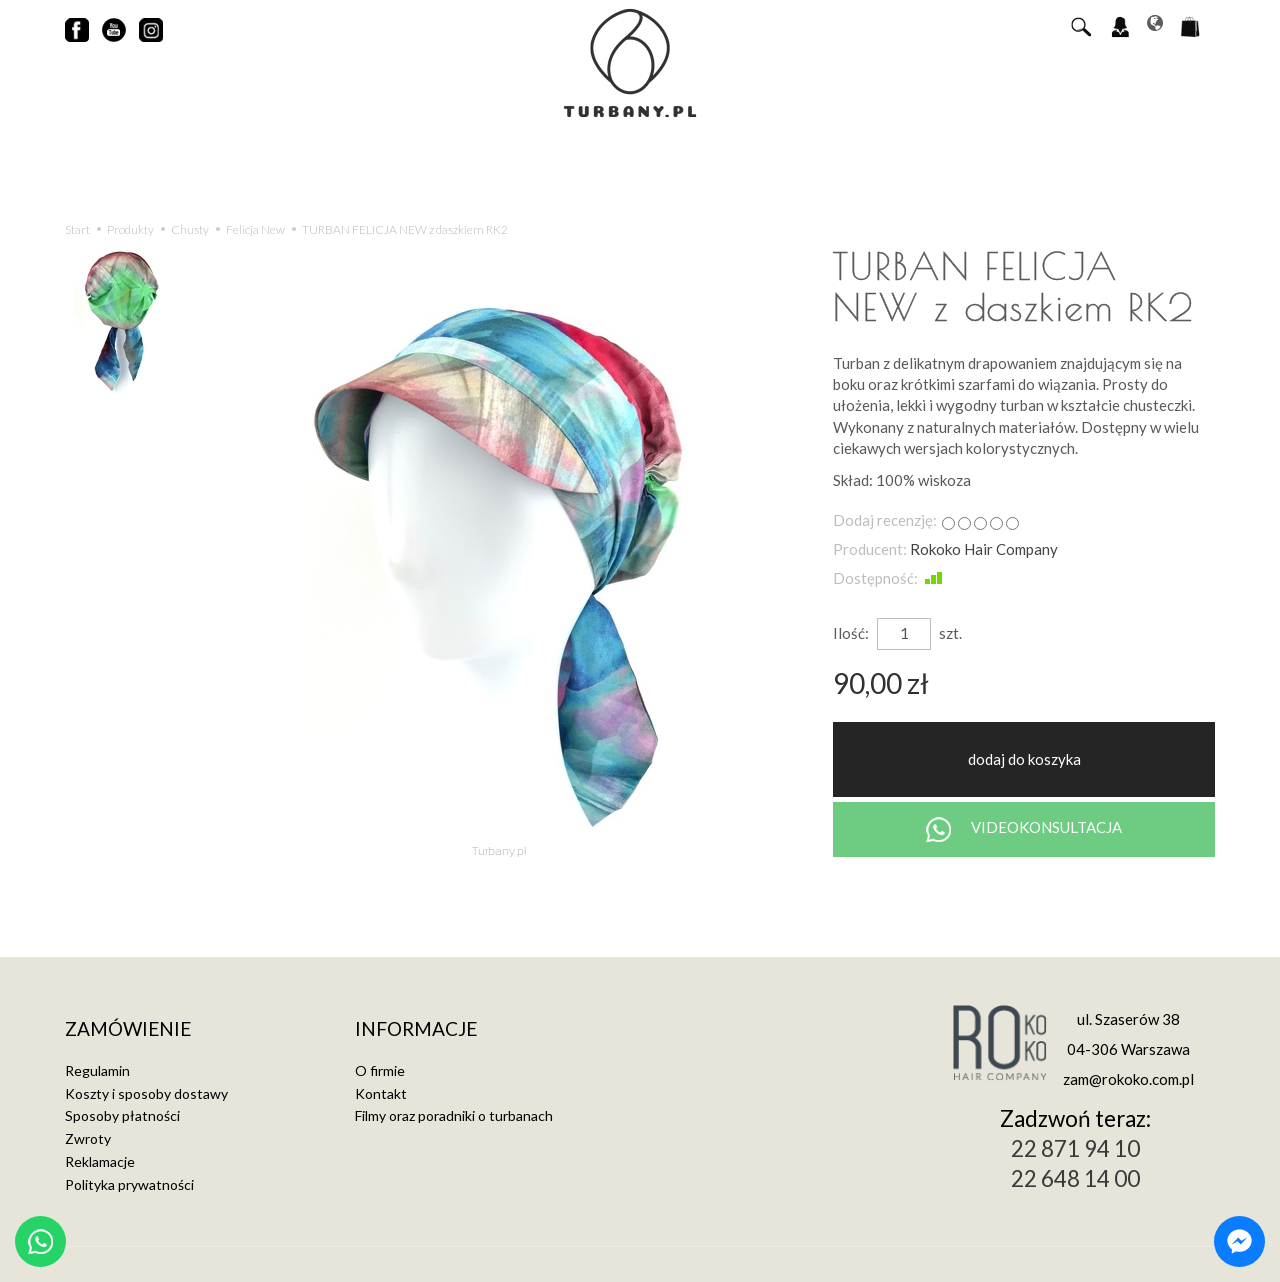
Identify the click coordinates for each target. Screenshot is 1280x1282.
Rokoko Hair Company (984, 549)
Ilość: (851, 633)
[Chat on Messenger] (1239, 1241)
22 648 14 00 (1075, 1178)
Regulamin (97, 1067)
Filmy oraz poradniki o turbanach (454, 1113)
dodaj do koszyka (1024, 759)
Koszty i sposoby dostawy (146, 1090)
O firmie (380, 1067)
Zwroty (88, 1136)
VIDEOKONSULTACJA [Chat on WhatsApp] (1024, 829)
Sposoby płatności (122, 1113)
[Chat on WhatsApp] (40, 1241)
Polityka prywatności (129, 1181)
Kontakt (381, 1090)
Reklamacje (100, 1158)
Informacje (416, 1027)
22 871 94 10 (1075, 1148)
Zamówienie (128, 1027)
